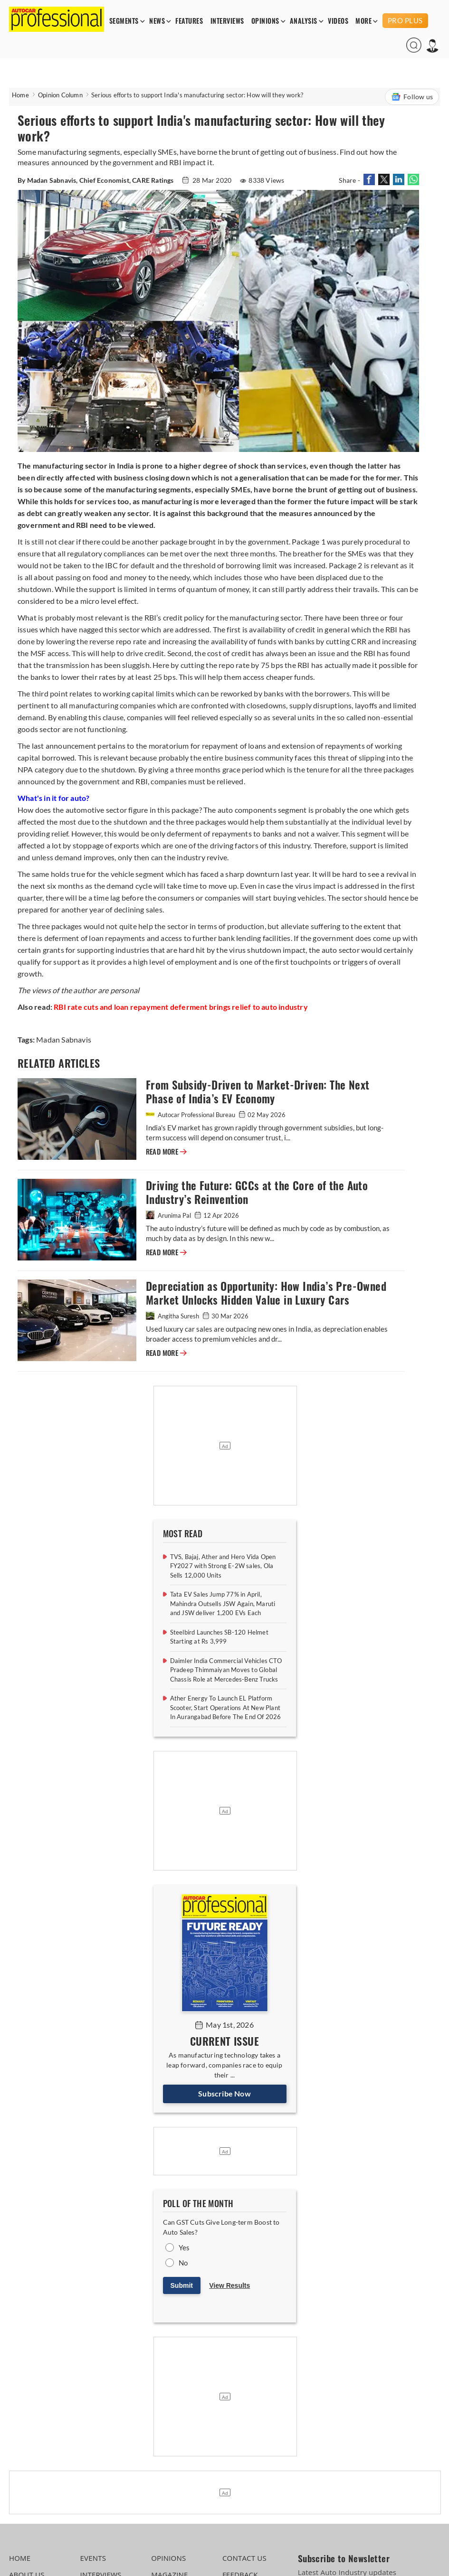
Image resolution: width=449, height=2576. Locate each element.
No (183, 2262)
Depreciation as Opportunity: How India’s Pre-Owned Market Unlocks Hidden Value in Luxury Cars (266, 1293)
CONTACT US (244, 2558)
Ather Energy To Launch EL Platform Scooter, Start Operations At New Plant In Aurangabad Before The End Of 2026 (225, 1707)
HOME (19, 2558)
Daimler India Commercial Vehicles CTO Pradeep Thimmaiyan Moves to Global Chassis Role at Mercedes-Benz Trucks (226, 1670)
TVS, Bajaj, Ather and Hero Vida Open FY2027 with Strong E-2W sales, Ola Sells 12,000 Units (223, 1566)
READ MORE (166, 1151)
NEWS (157, 21)
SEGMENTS (124, 21)
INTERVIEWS (227, 21)
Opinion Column (60, 95)
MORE (363, 21)
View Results (229, 2285)
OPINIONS (265, 21)
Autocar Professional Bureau (191, 1115)
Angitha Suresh (173, 1316)
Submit (182, 2285)
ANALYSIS (303, 21)
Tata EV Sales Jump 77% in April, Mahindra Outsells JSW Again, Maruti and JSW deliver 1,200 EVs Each (223, 1603)
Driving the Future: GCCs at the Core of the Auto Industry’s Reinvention (257, 1192)
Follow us (412, 97)
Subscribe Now (224, 2093)
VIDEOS (338, 21)
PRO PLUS (405, 20)
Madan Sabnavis (63, 1039)
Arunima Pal (169, 1215)
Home (20, 95)
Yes (184, 2247)
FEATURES (189, 21)
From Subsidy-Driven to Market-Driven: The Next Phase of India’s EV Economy (257, 1092)
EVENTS (93, 2558)
